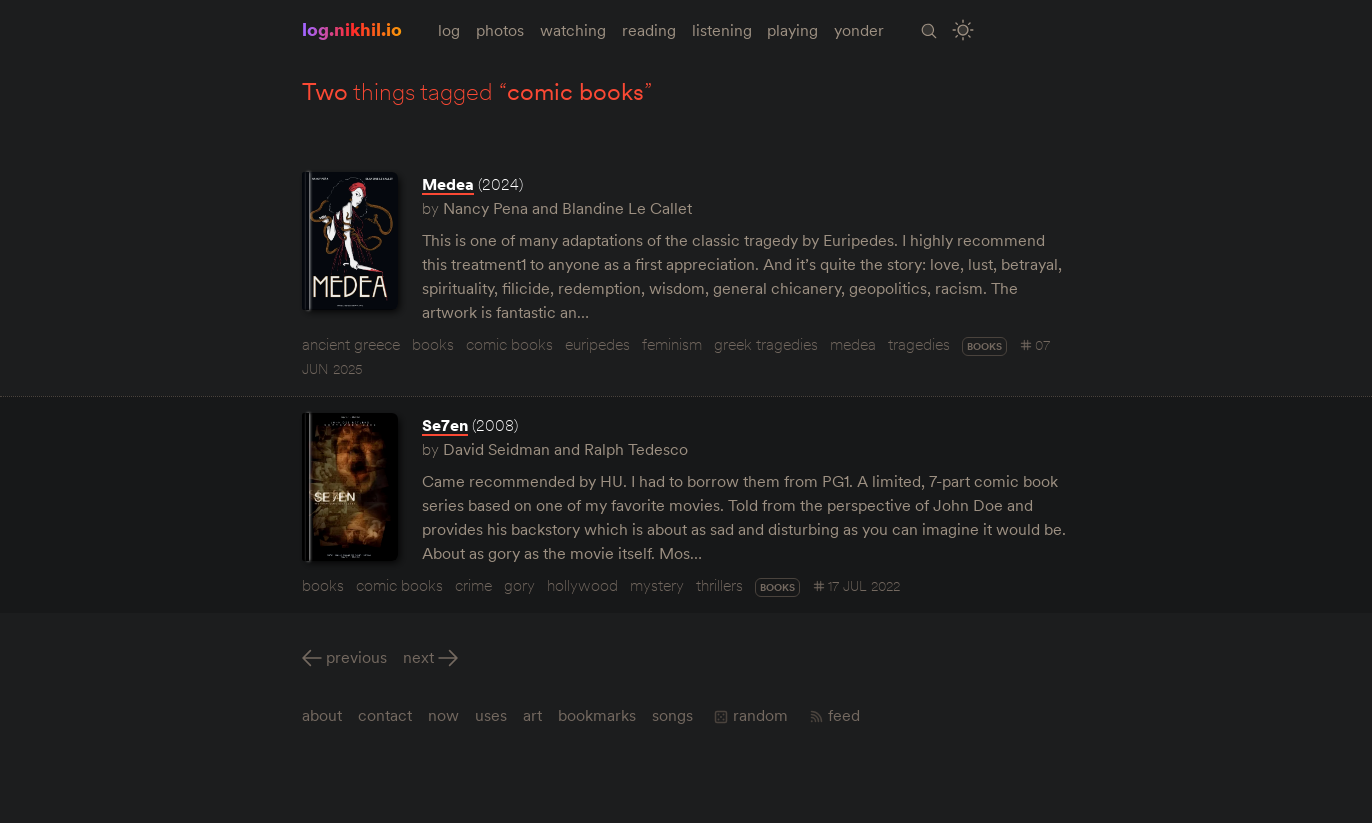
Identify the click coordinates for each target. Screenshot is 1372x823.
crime (473, 585)
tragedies (919, 344)
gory (519, 585)
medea (853, 344)
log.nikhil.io (352, 29)
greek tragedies (766, 344)
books (433, 344)
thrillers (719, 585)
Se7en (445, 425)
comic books (509, 344)
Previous (356, 657)
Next (418, 657)
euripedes (597, 344)
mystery (657, 585)
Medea (448, 184)
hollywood (582, 585)
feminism (672, 344)
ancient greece (351, 344)
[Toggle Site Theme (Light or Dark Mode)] (964, 30)
